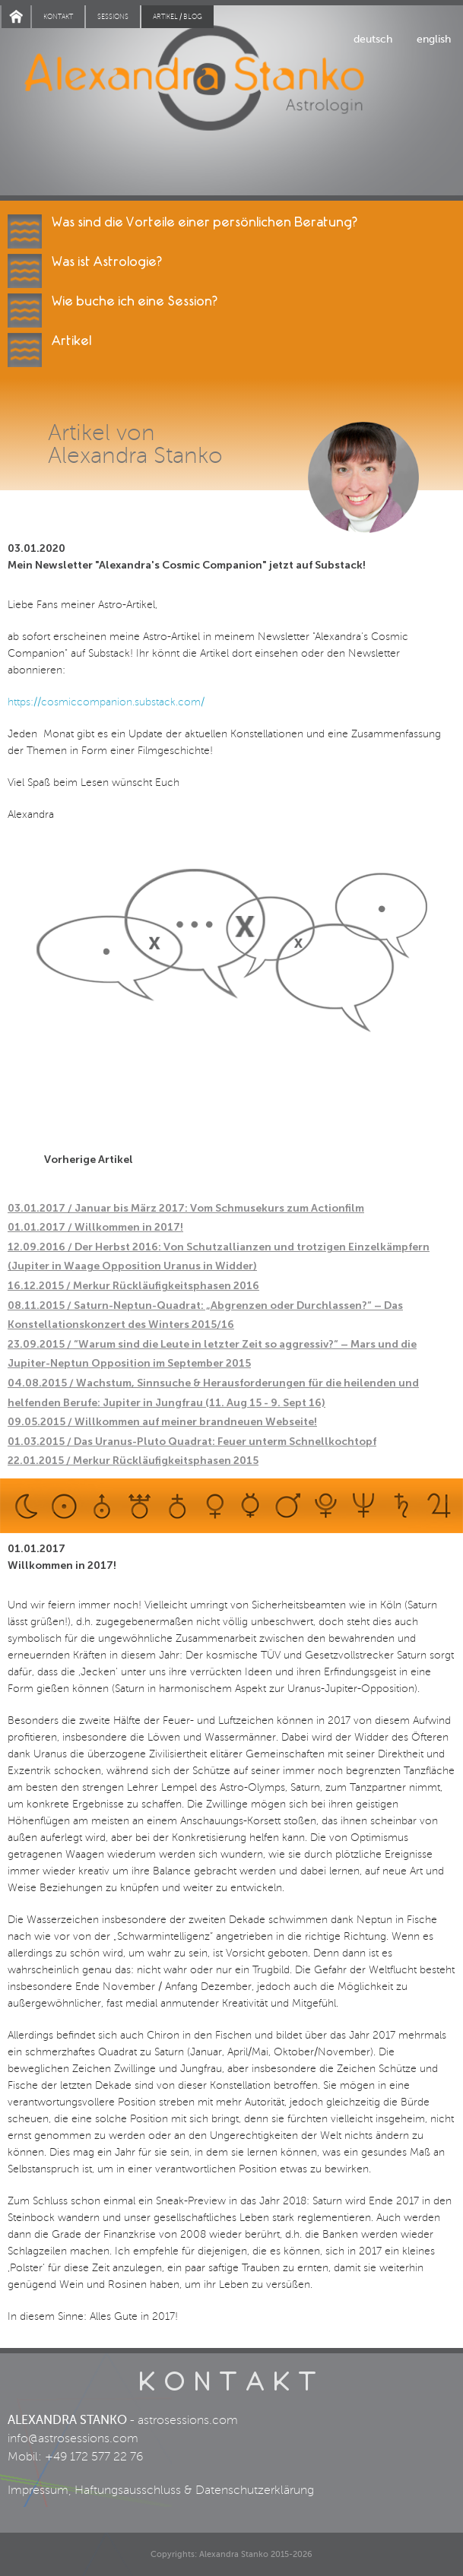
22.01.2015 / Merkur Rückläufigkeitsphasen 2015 (133, 1460)
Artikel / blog (177, 17)
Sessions (112, 17)
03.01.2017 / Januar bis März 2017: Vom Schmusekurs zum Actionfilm (186, 1208)
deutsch (373, 39)
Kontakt (58, 17)
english (434, 39)
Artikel (71, 341)
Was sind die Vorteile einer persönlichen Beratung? (204, 222)
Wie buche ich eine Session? (134, 301)
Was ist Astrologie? (107, 262)
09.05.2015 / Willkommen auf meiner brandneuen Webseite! (162, 1421)
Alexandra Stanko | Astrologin (231, 100)
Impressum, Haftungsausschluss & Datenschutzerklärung (161, 2490)
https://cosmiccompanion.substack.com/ (106, 702)
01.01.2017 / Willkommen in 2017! (95, 1227)
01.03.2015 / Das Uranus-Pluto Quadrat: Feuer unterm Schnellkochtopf (192, 1441)
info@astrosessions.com (73, 2438)
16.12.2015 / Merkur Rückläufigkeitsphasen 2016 (133, 1285)
